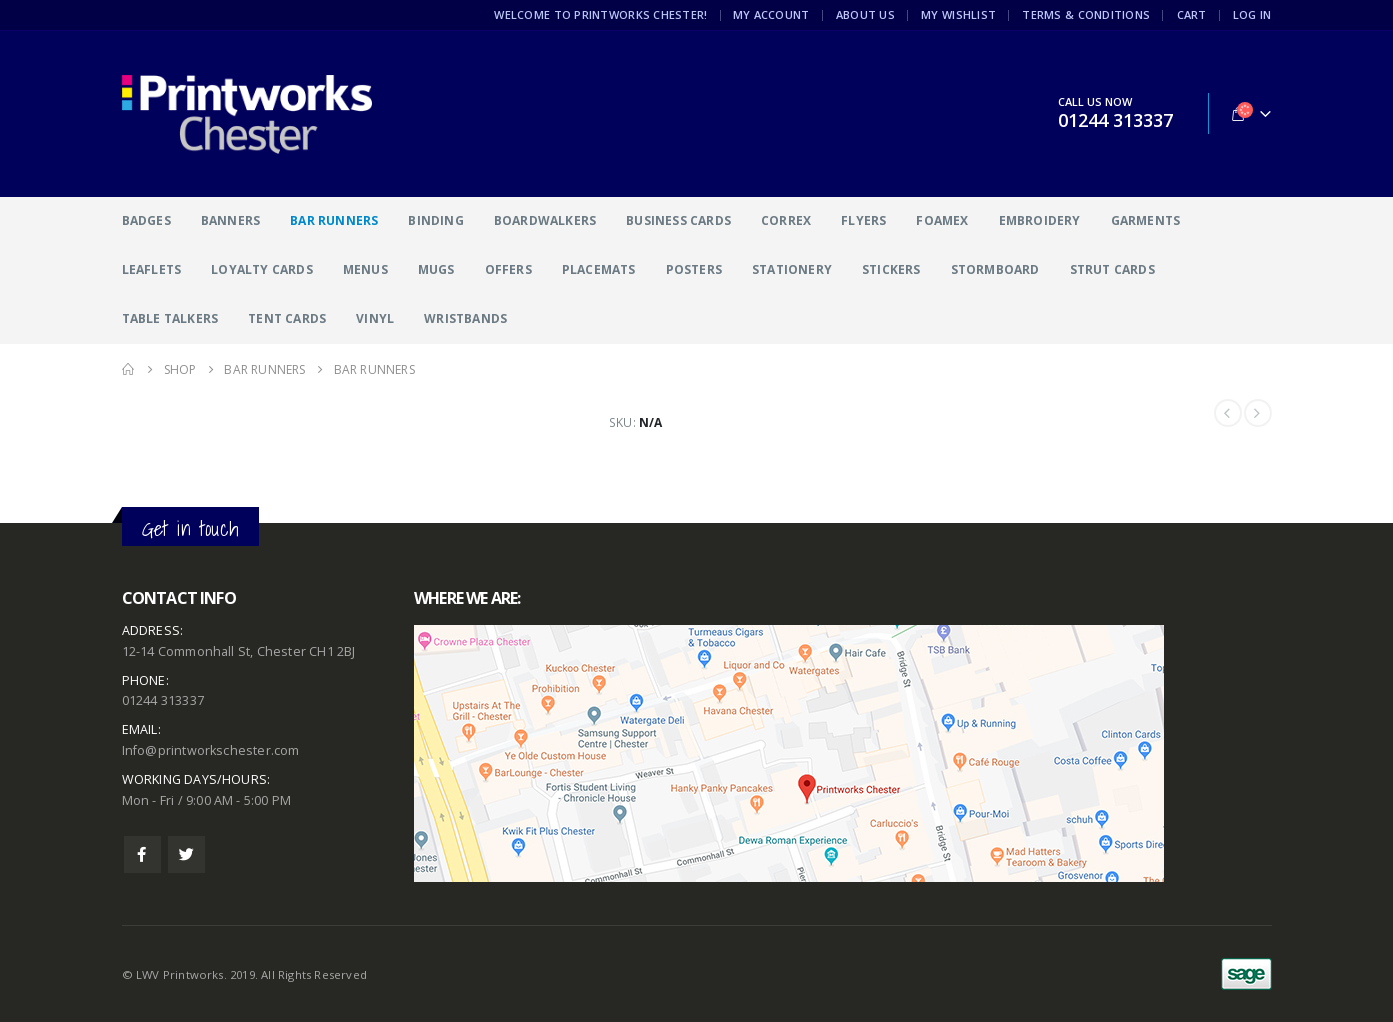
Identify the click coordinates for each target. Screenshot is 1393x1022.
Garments (1146, 220)
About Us (865, 14)
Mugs (436, 269)
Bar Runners (334, 220)
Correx (786, 220)
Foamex (942, 220)
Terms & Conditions (1086, 14)
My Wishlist (958, 14)
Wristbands (465, 318)
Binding (435, 220)
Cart (1192, 14)
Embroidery (1040, 220)
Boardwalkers (545, 220)
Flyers (863, 220)
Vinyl (375, 318)
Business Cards (678, 220)
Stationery (792, 269)
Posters (694, 269)
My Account (771, 14)
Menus (365, 269)
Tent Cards (287, 318)
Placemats (599, 269)
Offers (508, 269)
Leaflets (152, 269)
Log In (1252, 14)
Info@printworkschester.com (211, 750)
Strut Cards (1112, 269)
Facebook (142, 854)
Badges (146, 220)
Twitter (186, 854)
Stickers (891, 269)
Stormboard (995, 269)
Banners (230, 220)
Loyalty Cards (262, 269)
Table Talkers (170, 318)
